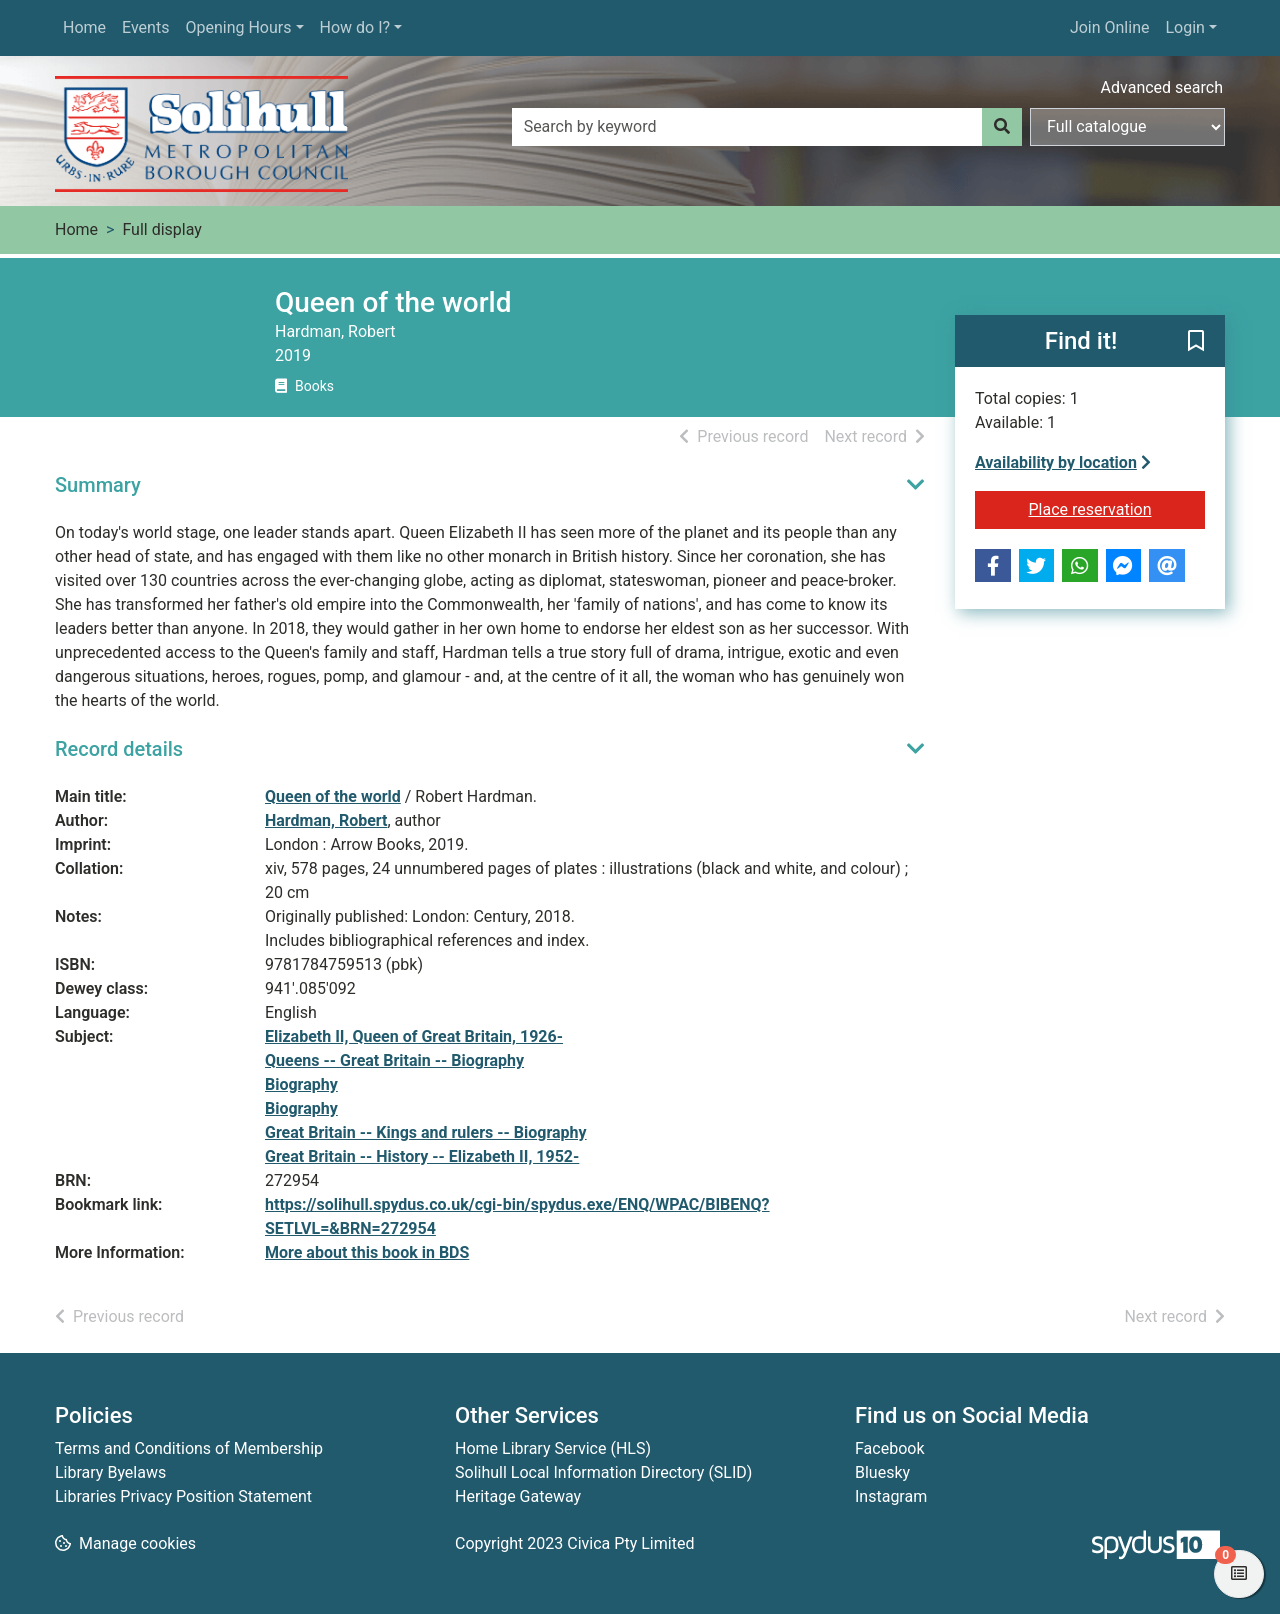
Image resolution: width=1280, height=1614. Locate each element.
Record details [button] (119, 749)
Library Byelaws (110, 1472)
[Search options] (1127, 127)
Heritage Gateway (518, 1496)
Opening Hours (238, 27)
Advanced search (1162, 87)
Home (84, 27)
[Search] (1002, 127)
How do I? (355, 27)
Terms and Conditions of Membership (189, 1448)
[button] (1196, 342)
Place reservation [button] (1117, 508)
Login (1184, 27)
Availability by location (1063, 462)
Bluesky (882, 1472)
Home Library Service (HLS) (553, 1448)
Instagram (891, 1496)
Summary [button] (98, 485)
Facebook (889, 1448)
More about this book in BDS (367, 1252)
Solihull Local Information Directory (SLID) (603, 1472)
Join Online (1110, 27)
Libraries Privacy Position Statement (183, 1496)
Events (145, 27)
